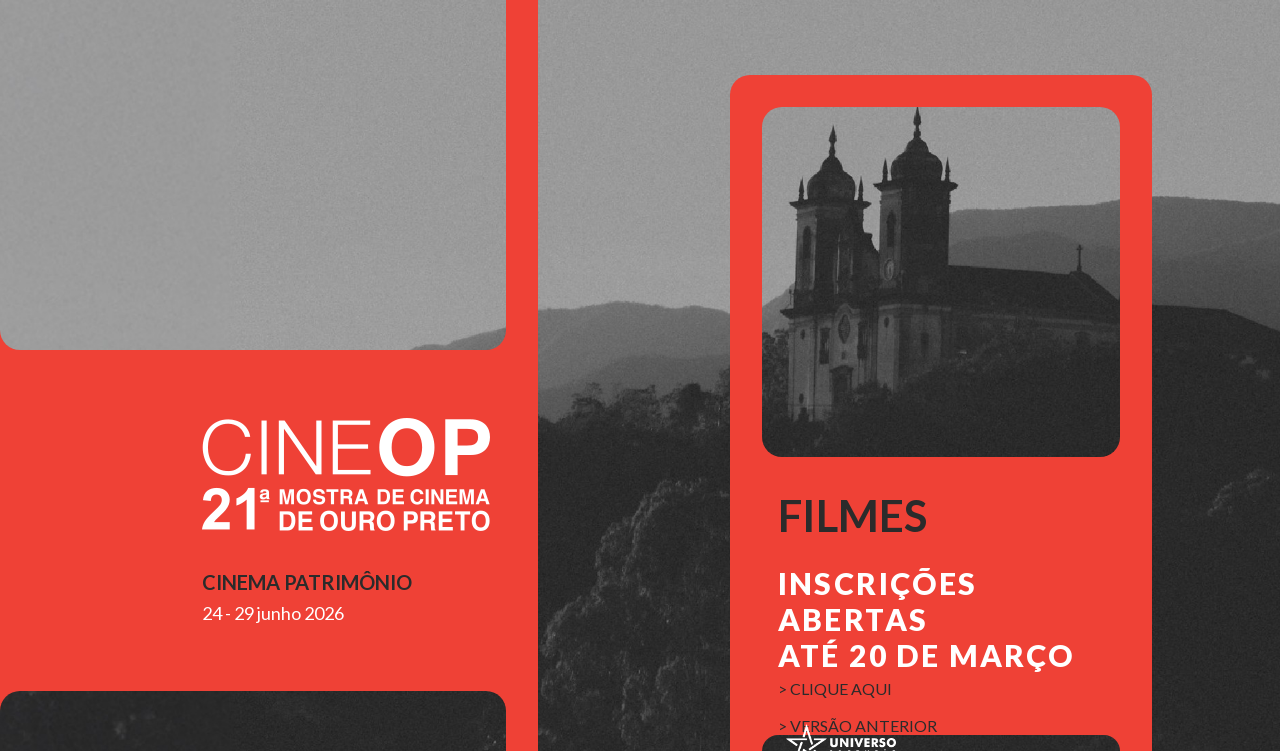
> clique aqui (835, 688)
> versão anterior (857, 725)
